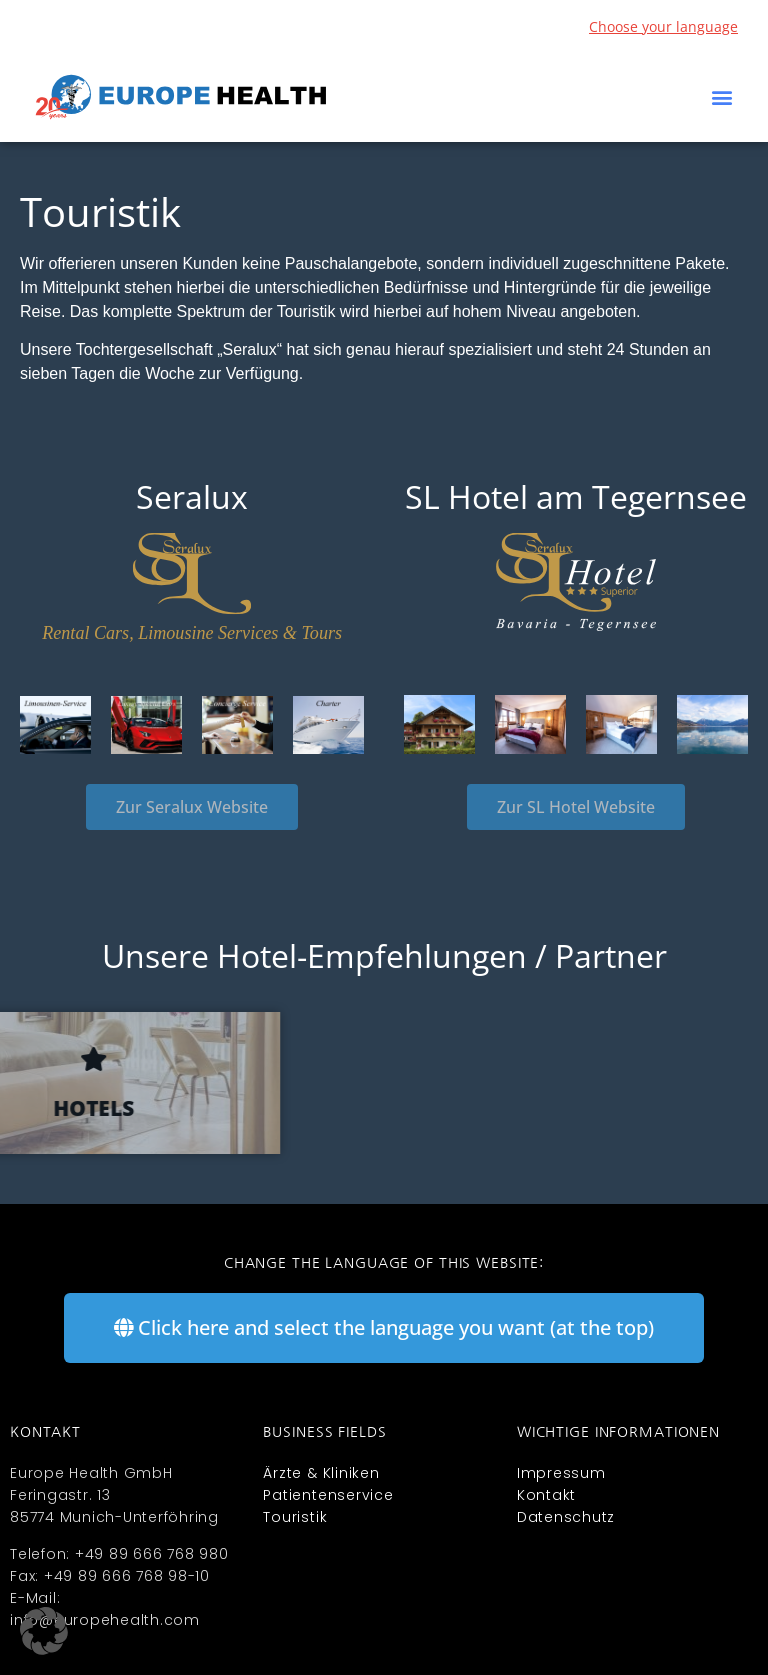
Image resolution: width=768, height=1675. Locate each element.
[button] (721, 97)
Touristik (295, 1517)
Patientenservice (328, 1495)
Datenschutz (566, 1517)
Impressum (561, 1473)
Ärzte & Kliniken (321, 1473)
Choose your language (663, 26)
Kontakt (546, 1495)
